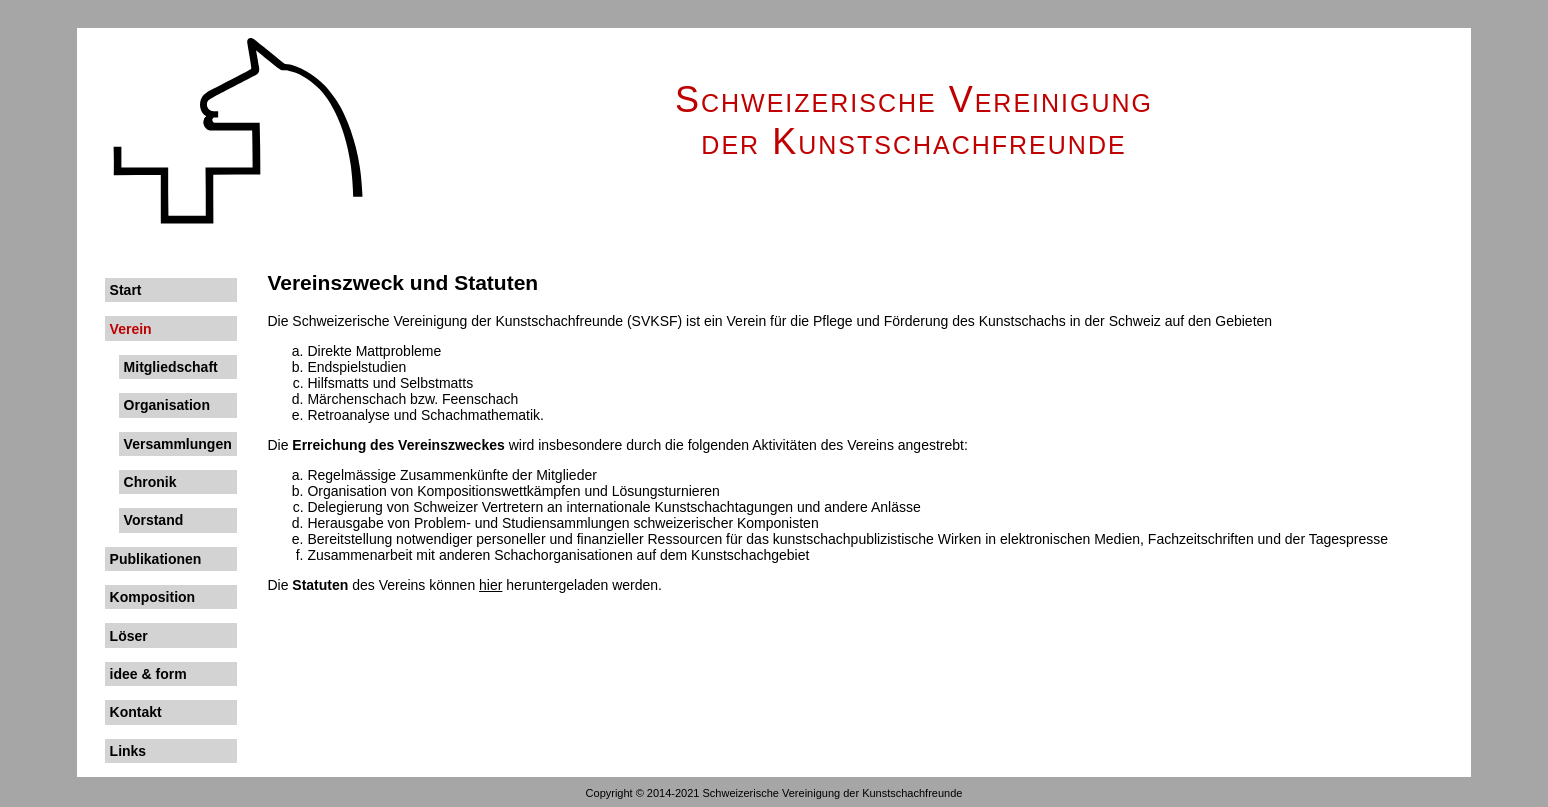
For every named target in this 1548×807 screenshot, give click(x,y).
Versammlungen (178, 444)
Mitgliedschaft (171, 367)
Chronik (150, 482)
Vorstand (154, 520)
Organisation (167, 405)
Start (126, 290)
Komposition (153, 597)
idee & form (148, 674)
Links (128, 751)
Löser (129, 636)
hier (490, 585)
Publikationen (156, 559)
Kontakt (136, 712)
